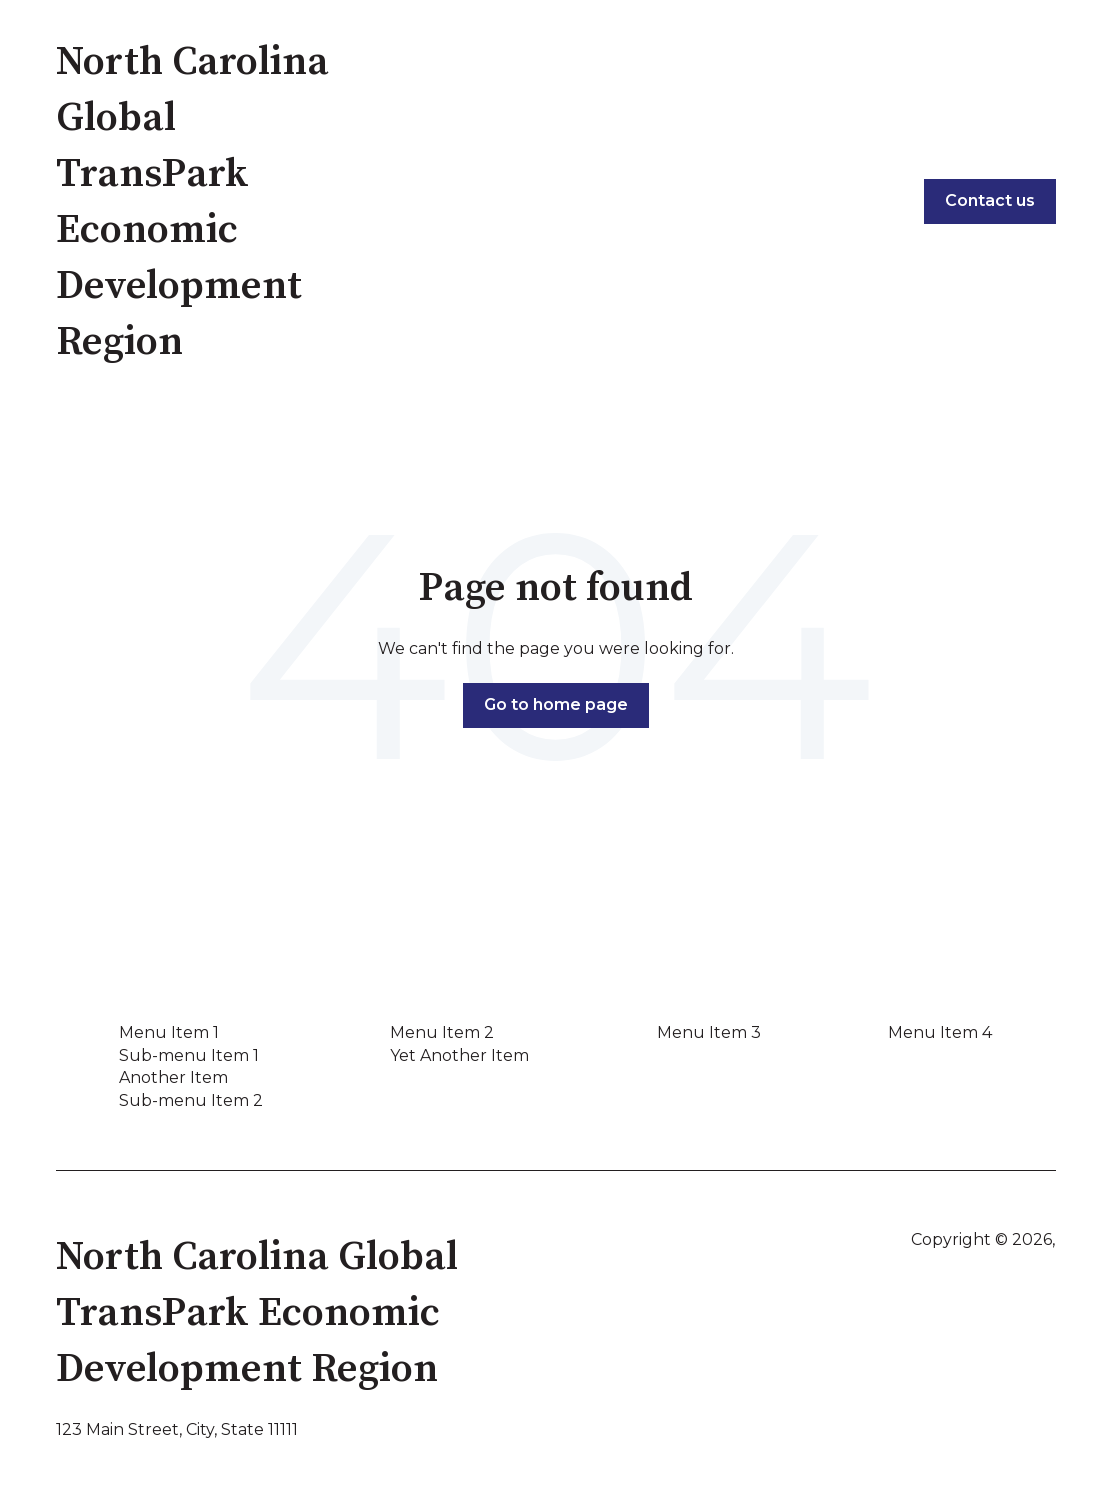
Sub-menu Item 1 (189, 1055)
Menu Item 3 (709, 1032)
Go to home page (556, 704)
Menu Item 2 (442, 1032)
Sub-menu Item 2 (191, 1100)
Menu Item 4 (940, 1032)
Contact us (990, 200)
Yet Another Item (459, 1055)
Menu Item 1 (169, 1032)
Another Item (173, 1077)
